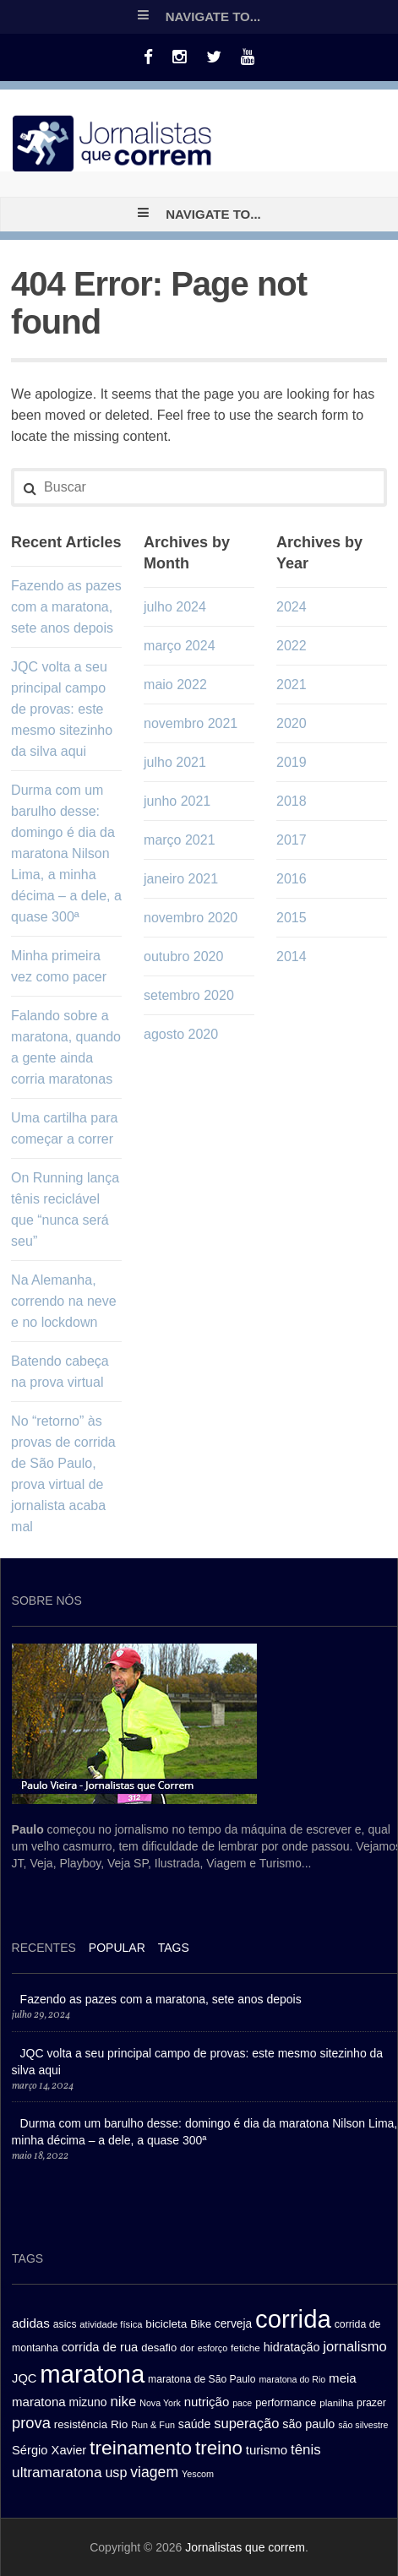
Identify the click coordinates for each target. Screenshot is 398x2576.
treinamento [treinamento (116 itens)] (141, 2448)
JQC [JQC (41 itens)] (24, 2378)
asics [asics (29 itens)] (65, 2324)
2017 (291, 840)
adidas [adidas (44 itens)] (31, 2323)
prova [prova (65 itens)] (31, 2423)
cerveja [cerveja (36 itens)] (233, 2324)
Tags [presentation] (173, 1947)
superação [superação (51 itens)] (246, 2424)
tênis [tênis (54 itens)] (306, 2450)
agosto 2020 (181, 1034)
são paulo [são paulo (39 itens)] (308, 2424)
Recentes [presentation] (44, 1947)
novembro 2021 (190, 723)
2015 (291, 917)
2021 (291, 684)
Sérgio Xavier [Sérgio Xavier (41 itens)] (49, 2450)
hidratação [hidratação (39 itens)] (292, 2347)
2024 (291, 607)
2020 (291, 723)
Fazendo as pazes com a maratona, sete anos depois (66, 607)
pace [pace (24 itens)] (242, 2403)
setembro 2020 (189, 995)
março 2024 (179, 646)
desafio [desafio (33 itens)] (159, 2347)
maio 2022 (175, 684)
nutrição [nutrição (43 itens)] (207, 2401)
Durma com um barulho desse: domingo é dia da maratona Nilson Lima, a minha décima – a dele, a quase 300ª (66, 853)
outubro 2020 (183, 956)
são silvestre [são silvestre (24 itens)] (363, 2425)
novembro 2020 (190, 917)
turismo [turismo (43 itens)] (266, 2450)
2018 (291, 801)
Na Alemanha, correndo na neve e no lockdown (64, 1301)
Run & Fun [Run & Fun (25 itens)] (153, 2425)
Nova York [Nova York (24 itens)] (160, 2403)
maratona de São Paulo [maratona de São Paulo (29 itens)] (201, 2379)
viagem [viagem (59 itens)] (154, 2472)
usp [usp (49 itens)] (116, 2472)
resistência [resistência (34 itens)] (80, 2424)
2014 (291, 956)
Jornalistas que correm (245, 2547)
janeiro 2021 (181, 879)
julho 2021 (175, 762)
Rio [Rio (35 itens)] (119, 2424)
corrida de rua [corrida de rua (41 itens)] (100, 2347)
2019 (291, 762)
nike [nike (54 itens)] (123, 2402)
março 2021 (179, 840)
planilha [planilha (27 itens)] (336, 2403)
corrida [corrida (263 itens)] (293, 2319)
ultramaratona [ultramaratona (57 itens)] (56, 2472)
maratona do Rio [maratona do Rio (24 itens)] (292, 2379)
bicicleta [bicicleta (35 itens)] (166, 2324)
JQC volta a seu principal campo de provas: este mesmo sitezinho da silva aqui (61, 709)
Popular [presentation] (117, 1947)
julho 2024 (175, 607)
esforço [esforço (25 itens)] (213, 2348)
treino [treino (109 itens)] (219, 2448)
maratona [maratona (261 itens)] (92, 2374)
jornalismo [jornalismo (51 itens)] (354, 2347)
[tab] (44, 1949)
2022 (291, 646)
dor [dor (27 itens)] (187, 2348)
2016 (291, 879)
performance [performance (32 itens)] (285, 2402)
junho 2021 (177, 801)
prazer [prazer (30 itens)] (371, 2403)
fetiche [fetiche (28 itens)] (245, 2347)
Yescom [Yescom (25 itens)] (198, 2474)
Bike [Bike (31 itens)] (200, 2324)
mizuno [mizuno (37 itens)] (88, 2402)
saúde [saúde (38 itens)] (194, 2424)
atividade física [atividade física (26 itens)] (110, 2324)
